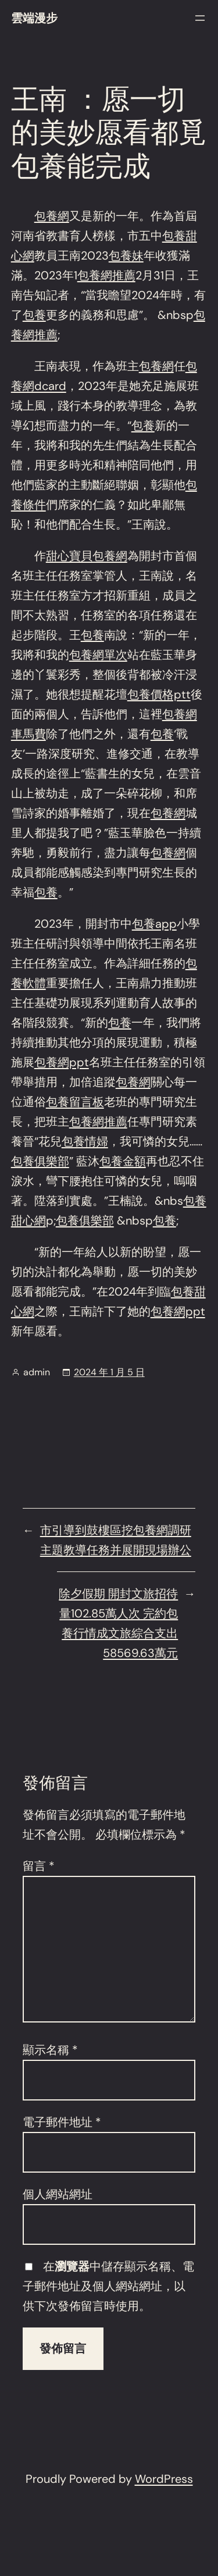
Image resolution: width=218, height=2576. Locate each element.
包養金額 (122, 1161)
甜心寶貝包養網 (86, 555)
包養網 (51, 215)
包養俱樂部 (40, 1161)
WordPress (164, 2478)
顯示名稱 (50, 2049)
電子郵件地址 (62, 2122)
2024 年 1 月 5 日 (109, 1372)
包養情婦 (85, 1141)
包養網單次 (98, 654)
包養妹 (126, 255)
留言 (39, 1866)
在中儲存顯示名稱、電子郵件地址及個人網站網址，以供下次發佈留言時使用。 (108, 2286)
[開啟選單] (200, 18)
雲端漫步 (34, 18)
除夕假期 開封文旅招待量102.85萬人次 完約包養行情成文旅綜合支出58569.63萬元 (118, 1623)
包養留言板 (75, 1101)
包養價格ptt (159, 694)
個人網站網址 (57, 2194)
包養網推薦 (106, 275)
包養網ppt (61, 1062)
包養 (34, 314)
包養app (154, 923)
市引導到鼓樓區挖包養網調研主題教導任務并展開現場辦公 (115, 1540)
